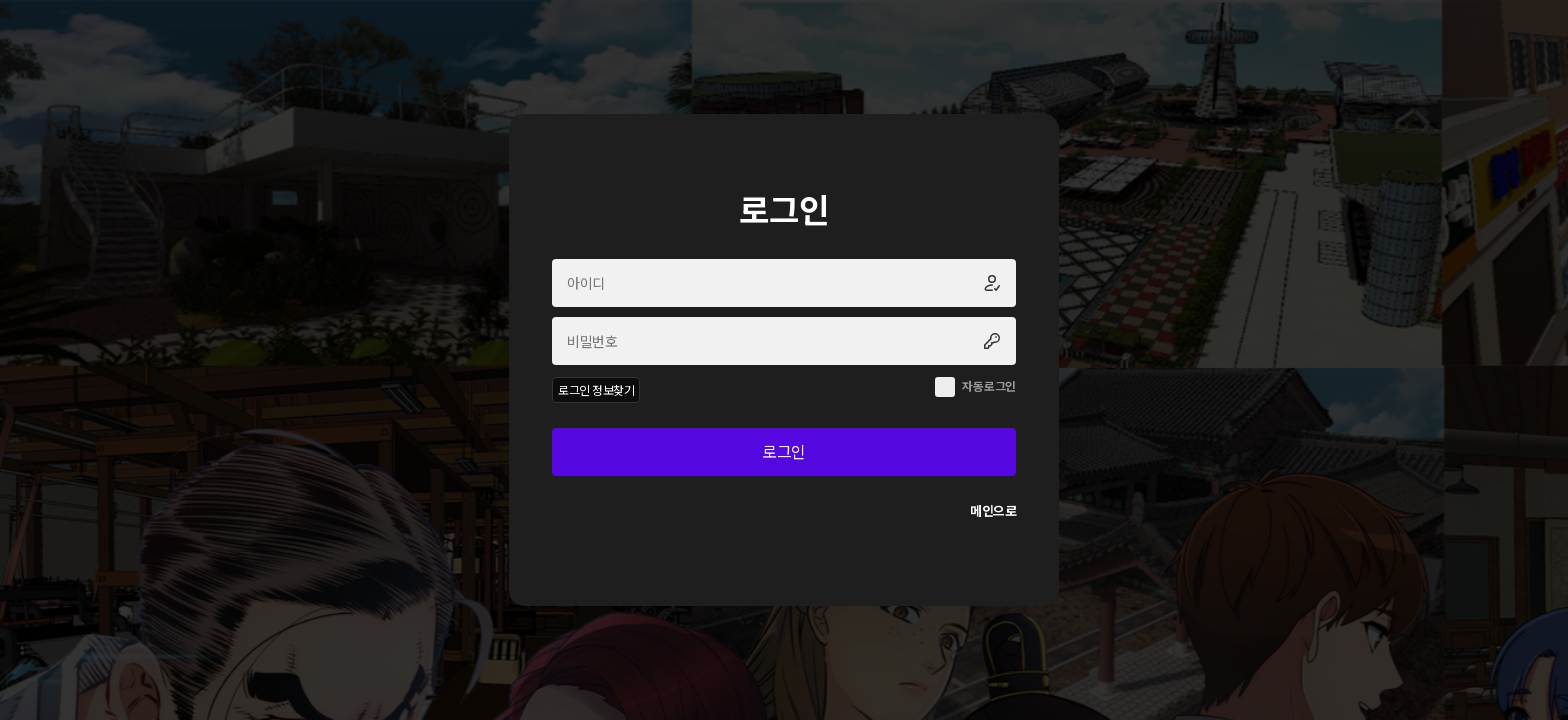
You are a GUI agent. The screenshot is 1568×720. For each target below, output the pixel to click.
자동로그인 (989, 385)
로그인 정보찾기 (596, 389)
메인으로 (993, 510)
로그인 (784, 451)
